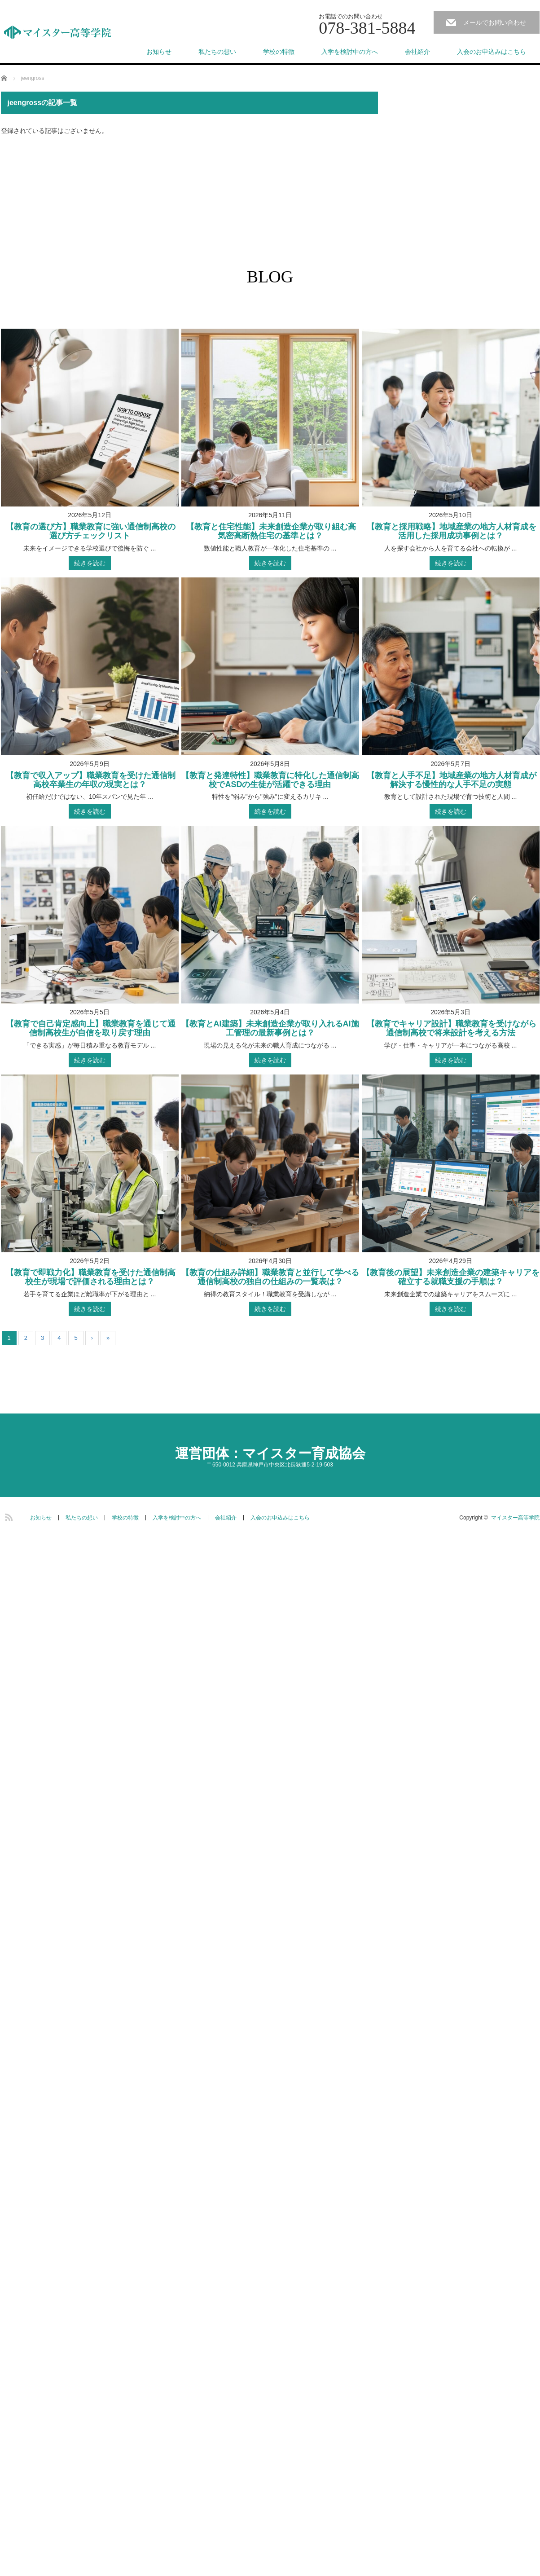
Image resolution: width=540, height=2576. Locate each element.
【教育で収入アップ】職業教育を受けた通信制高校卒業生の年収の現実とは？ (90, 780)
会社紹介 (417, 51)
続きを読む (89, 563)
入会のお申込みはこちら (491, 51)
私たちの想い (217, 51)
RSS (7, 1516)
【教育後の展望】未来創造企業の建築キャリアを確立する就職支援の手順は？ (451, 1277)
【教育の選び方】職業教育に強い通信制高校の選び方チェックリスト (90, 531)
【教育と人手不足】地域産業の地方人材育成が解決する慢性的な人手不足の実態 (450, 780)
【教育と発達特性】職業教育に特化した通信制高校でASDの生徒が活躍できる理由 (270, 780)
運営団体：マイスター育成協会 (270, 1453)
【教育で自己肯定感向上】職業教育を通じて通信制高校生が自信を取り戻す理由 (90, 1028)
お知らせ (158, 51)
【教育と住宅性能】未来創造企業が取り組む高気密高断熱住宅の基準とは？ (270, 531)
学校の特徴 (278, 51)
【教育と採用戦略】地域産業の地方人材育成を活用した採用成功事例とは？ (450, 531)
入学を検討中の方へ (349, 51)
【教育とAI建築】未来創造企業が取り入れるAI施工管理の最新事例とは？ (270, 1028)
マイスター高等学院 (515, 1518)
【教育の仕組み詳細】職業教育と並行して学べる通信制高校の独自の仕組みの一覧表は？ (270, 1277)
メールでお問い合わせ (494, 22)
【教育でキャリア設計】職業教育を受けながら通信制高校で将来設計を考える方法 (450, 1028)
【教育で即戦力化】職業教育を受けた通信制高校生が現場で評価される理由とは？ (90, 1277)
